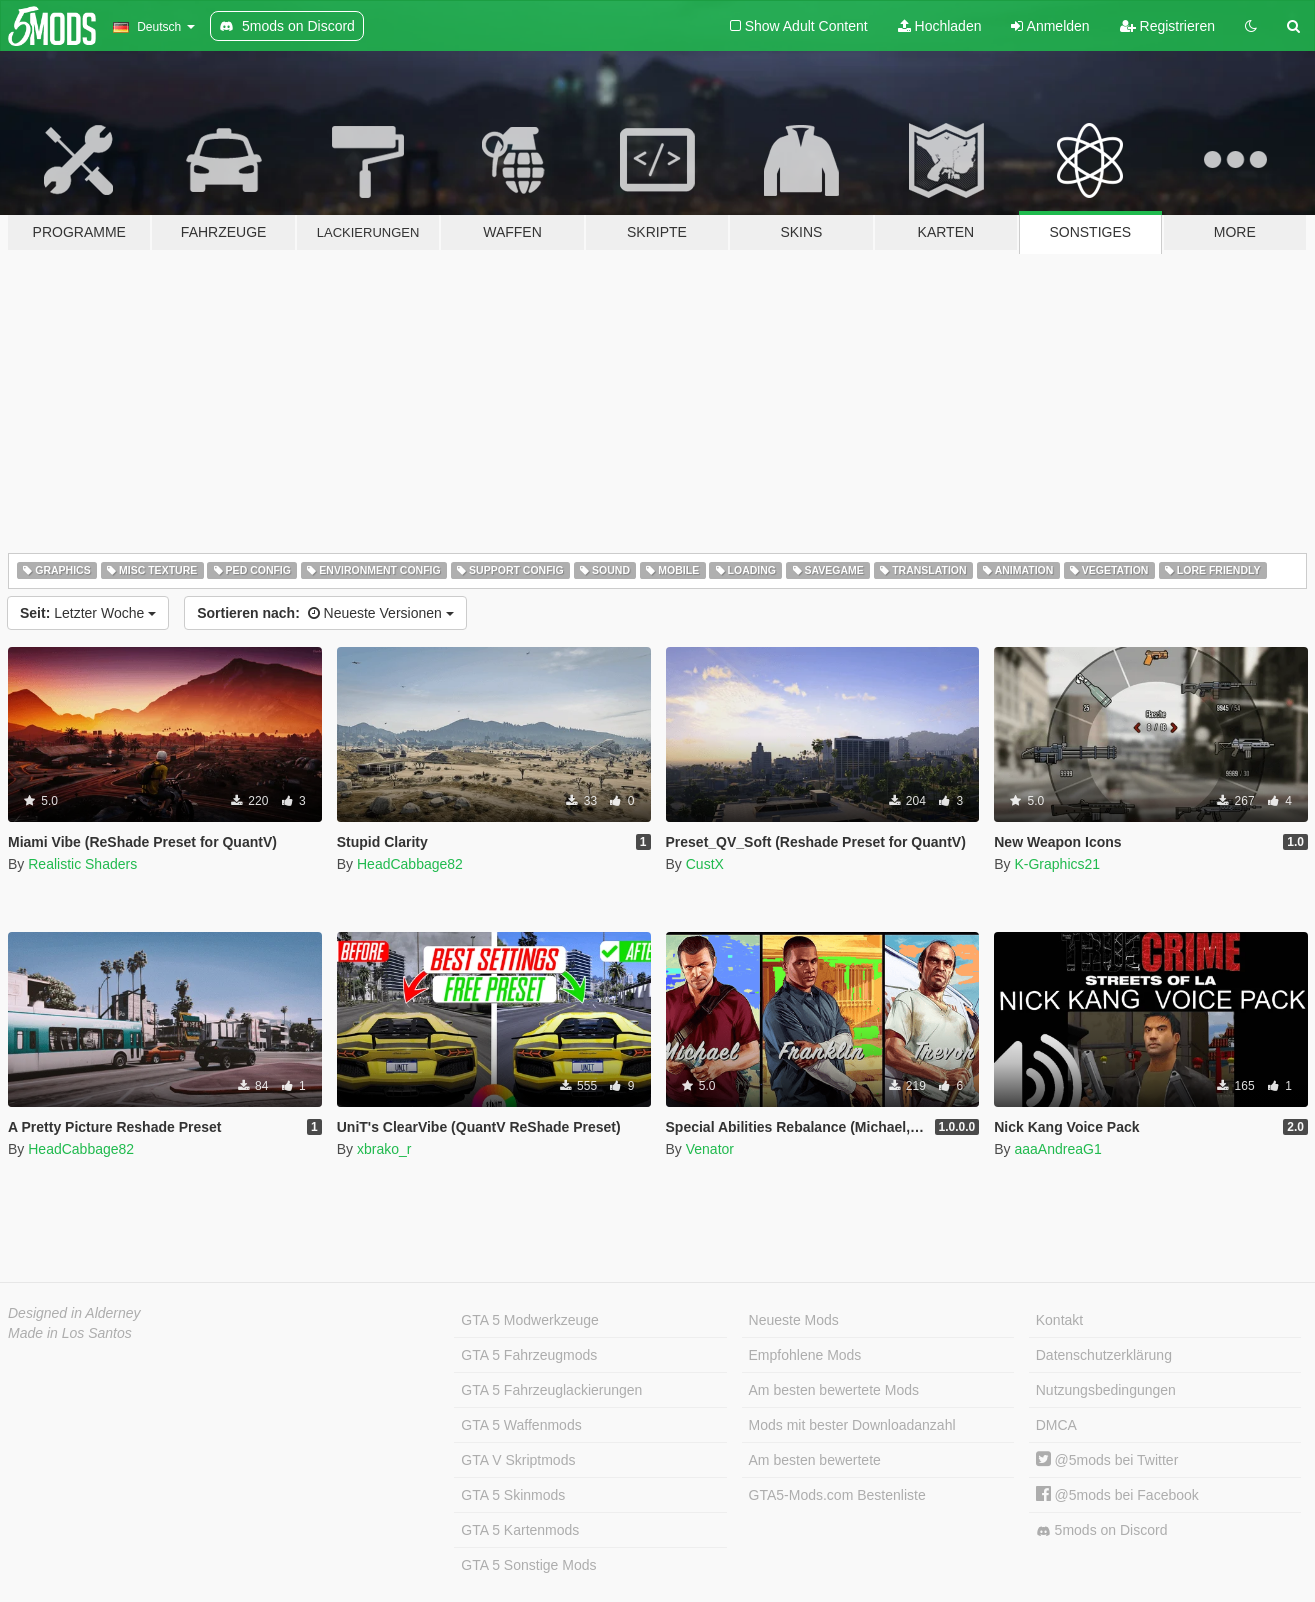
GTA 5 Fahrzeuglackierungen (551, 1390)
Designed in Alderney (74, 1313)
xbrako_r (384, 1149)
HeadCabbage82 (410, 864)
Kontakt (1059, 1320)
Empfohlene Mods (805, 1355)
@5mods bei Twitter (1107, 1460)
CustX (705, 864)
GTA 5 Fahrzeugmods (529, 1355)
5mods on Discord (1102, 1530)
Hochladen (940, 26)
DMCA (1056, 1425)
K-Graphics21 (1057, 864)
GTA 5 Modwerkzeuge (529, 1320)
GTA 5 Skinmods (513, 1495)
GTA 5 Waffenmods (521, 1425)
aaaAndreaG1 (1057, 1149)
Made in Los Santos (70, 1333)
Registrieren (1167, 26)
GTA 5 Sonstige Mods (528, 1565)
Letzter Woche (88, 613)
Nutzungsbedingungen (1106, 1390)
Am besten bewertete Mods (834, 1390)
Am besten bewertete (815, 1460)
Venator (710, 1149)
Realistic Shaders (82, 864)
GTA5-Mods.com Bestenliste (837, 1495)
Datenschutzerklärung (1104, 1355)
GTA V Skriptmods (518, 1460)
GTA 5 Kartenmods (520, 1530)
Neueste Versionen (325, 613)
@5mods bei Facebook (1117, 1495)
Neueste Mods (794, 1320)
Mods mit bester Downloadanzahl (852, 1425)
